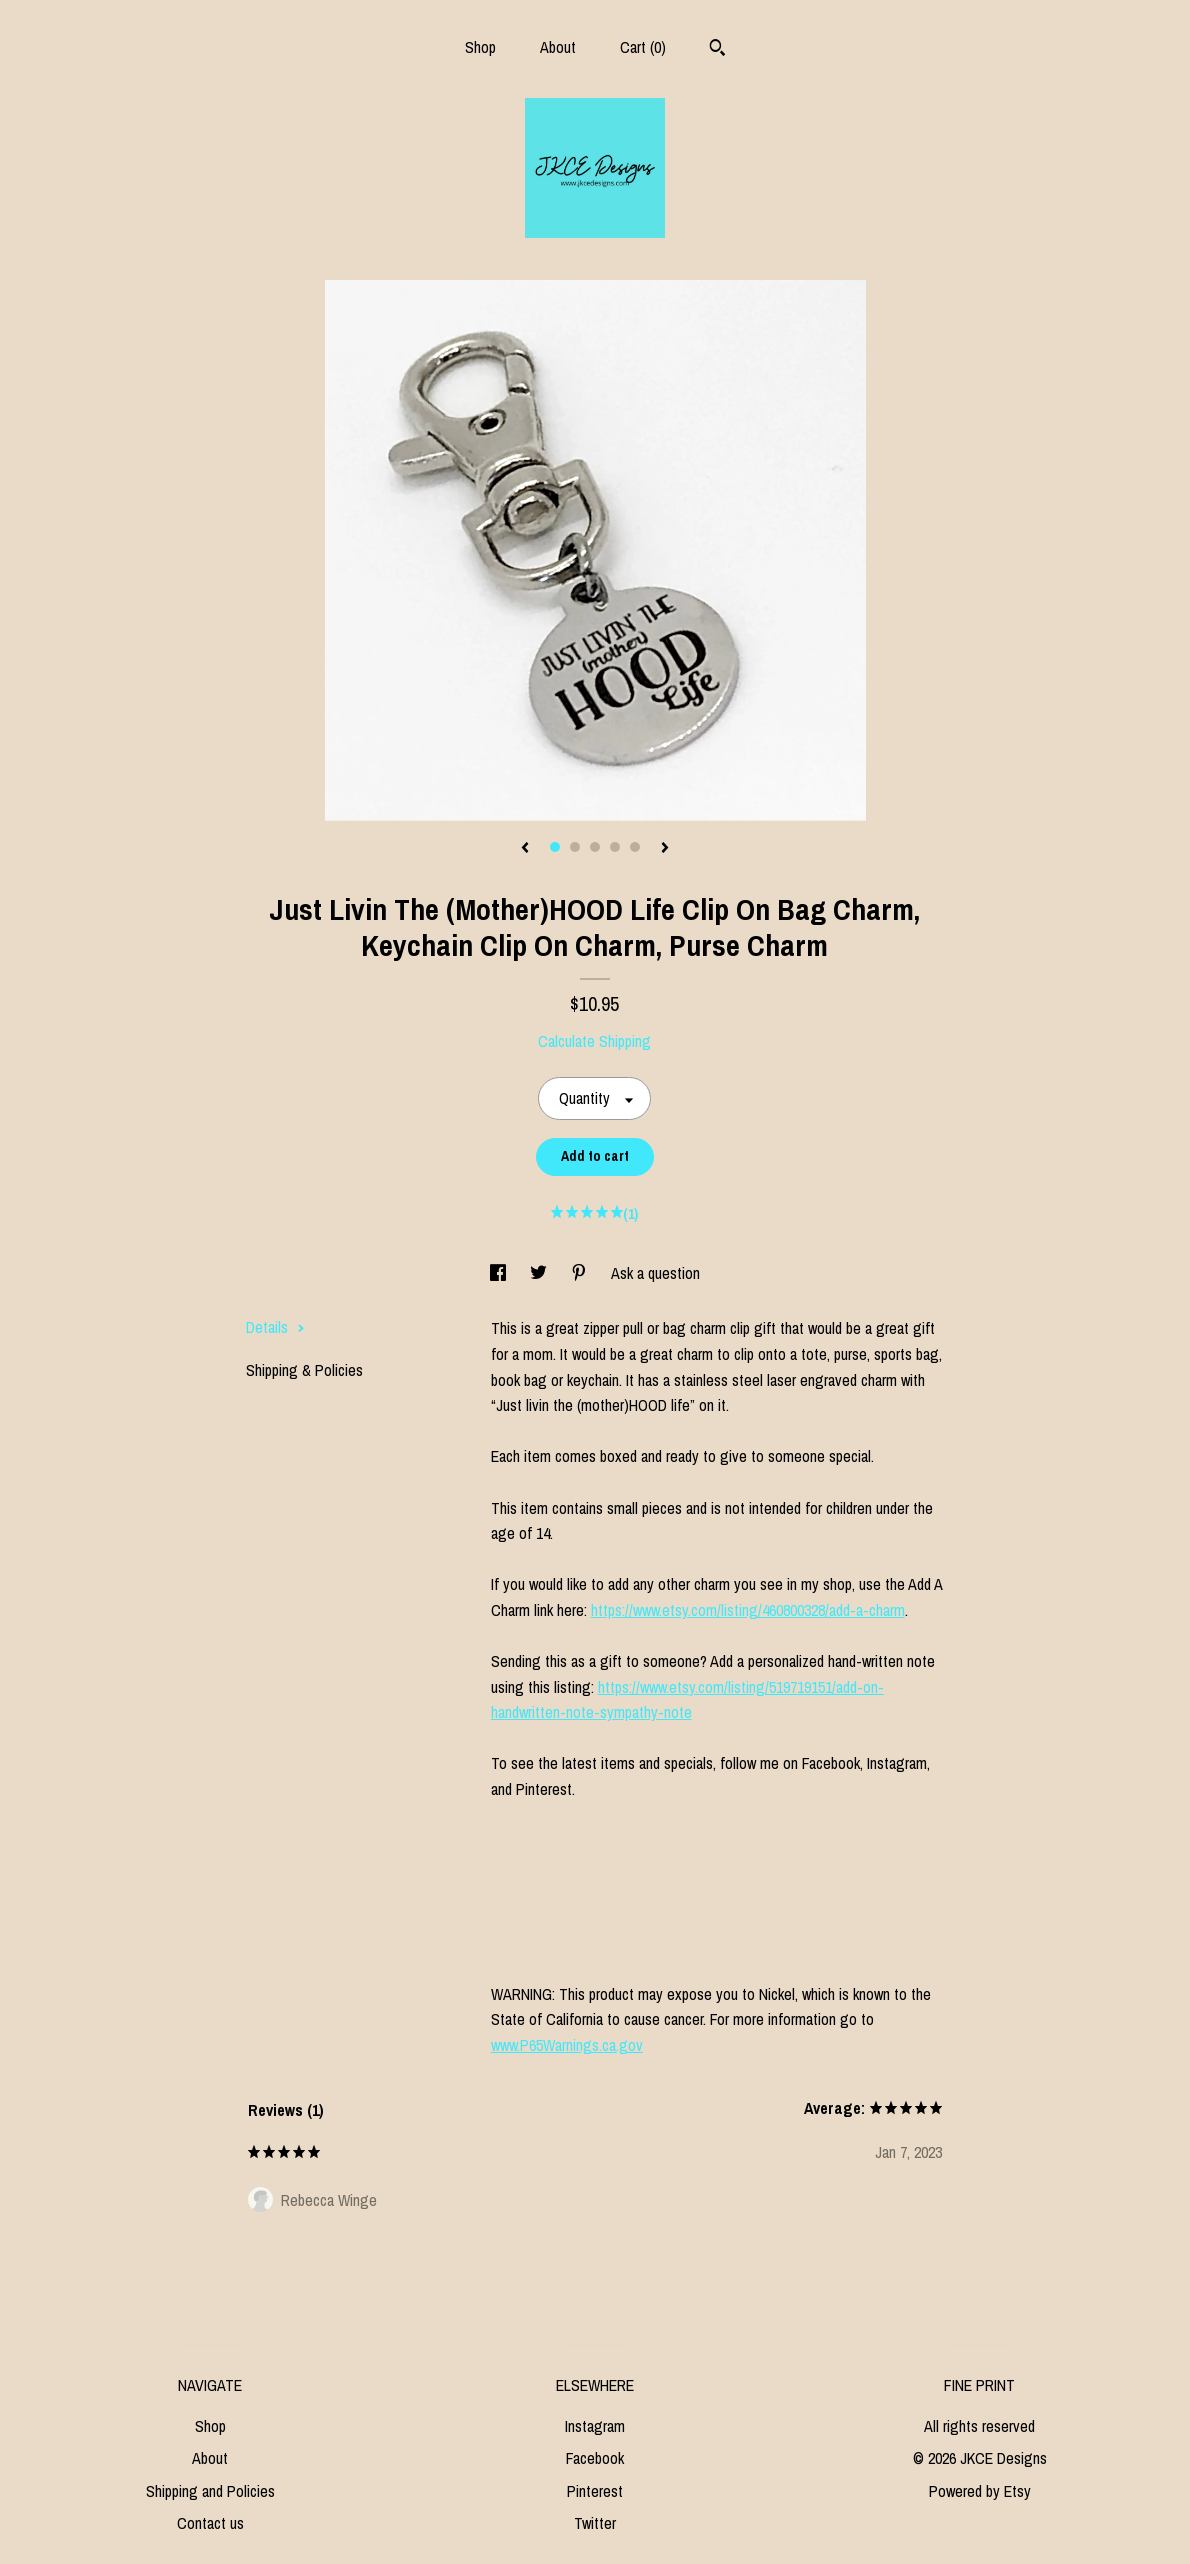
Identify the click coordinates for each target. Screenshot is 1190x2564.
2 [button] (575, 847)
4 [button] (615, 847)
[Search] (717, 50)
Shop (480, 47)
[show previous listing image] (525, 849)
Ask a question (655, 1273)
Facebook (595, 2458)
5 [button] (635, 847)
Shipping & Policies (304, 1370)
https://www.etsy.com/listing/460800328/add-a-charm (748, 1610)
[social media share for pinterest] (581, 1273)
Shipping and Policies (210, 2491)
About (558, 47)
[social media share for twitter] (540, 1273)
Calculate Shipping (594, 1041)
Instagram (595, 2426)
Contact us (210, 2523)
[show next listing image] (665, 849)
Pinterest (595, 2491)
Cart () (643, 47)
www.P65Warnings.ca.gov (567, 2045)
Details (275, 1327)
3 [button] (595, 847)
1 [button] (555, 847)
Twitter (595, 2523)
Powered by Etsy (980, 2491)
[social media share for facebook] (500, 1273)
